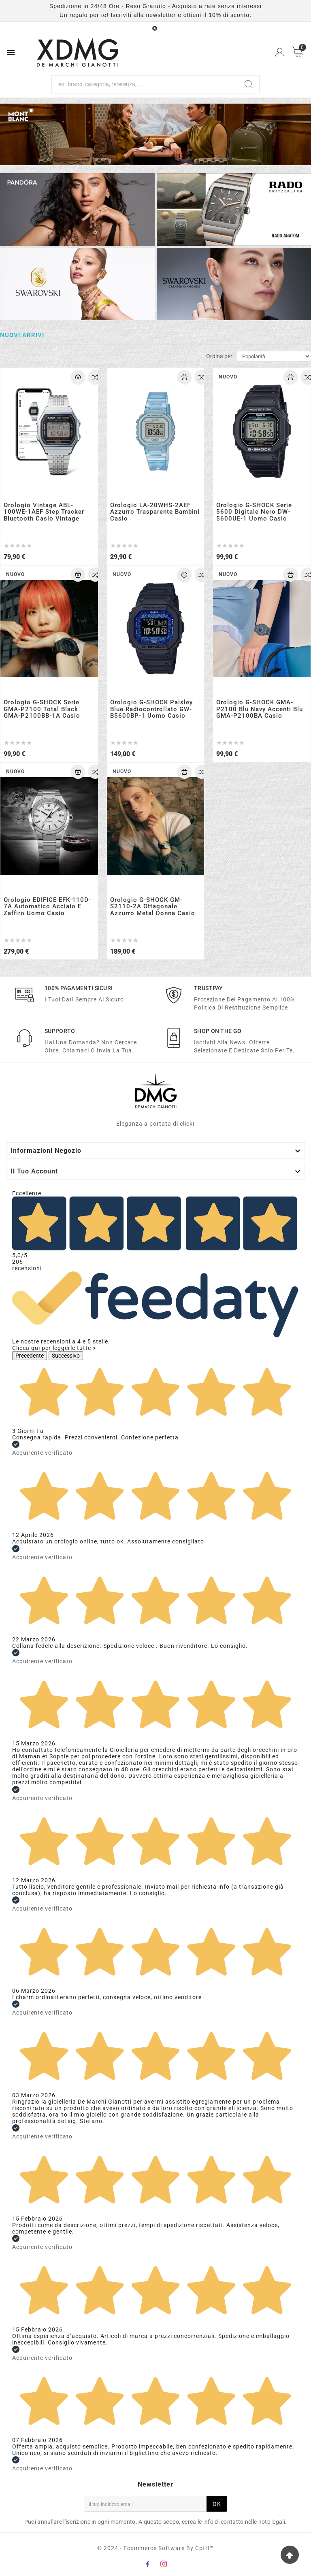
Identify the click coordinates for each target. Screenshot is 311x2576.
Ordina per (219, 356)
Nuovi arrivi (22, 335)
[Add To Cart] (78, 377)
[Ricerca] (145, 84)
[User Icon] (279, 52)
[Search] (249, 84)
